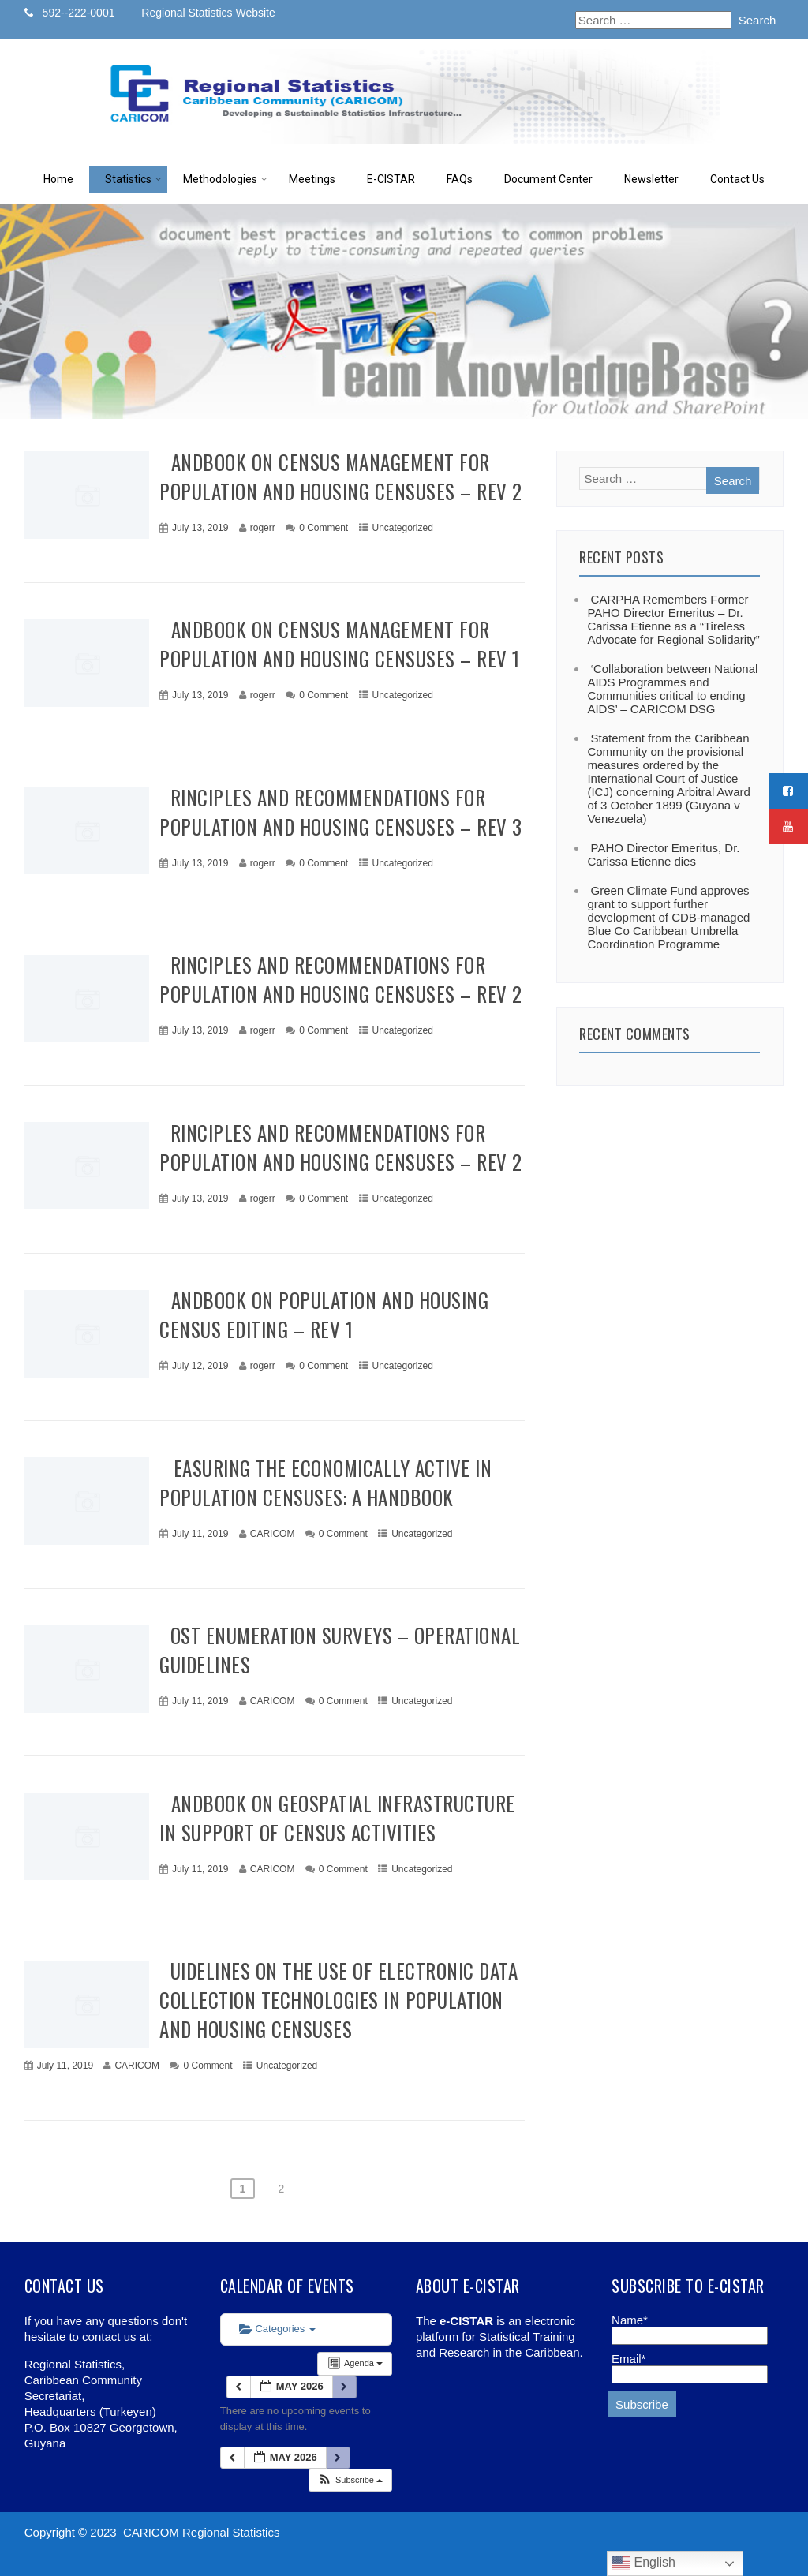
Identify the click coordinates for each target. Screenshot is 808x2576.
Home (58, 179)
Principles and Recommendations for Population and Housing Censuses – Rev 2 (340, 979)
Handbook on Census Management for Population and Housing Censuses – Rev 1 (339, 644)
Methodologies (225, 179)
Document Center (548, 179)
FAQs (460, 179)
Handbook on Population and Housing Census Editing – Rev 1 (323, 1314)
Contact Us (737, 179)
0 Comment (323, 527)
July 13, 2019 (200, 527)
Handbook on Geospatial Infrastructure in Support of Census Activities (337, 1818)
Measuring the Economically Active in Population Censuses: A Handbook (325, 1482)
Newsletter (651, 179)
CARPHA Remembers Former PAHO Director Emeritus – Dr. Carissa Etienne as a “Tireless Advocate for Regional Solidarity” (673, 619)
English (643, 2563)
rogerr (262, 527)
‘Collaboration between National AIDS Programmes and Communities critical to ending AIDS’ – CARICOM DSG (672, 689)
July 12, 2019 (200, 1365)
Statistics (133, 179)
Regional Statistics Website (208, 12)
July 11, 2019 (200, 1533)
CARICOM (272, 1533)
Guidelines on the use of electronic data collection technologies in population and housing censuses (338, 1999)
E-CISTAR (391, 179)
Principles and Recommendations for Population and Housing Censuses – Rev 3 (340, 812)
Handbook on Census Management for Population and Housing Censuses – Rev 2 (340, 476)
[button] (350, 2480)
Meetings (312, 179)
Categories (277, 2329)
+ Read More (492, 569)
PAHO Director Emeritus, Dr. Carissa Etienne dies (663, 854)
